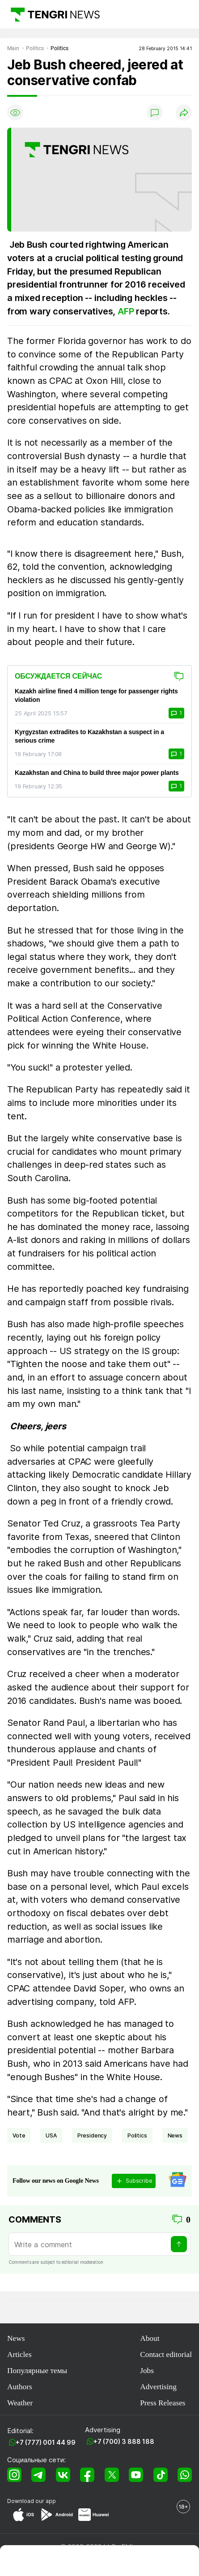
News (16, 2338)
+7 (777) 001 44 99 (46, 2442)
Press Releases (162, 2403)
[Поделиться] (184, 112)
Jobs (147, 2370)
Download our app (31, 2501)
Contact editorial (166, 2354)
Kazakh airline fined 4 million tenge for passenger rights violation (96, 695)
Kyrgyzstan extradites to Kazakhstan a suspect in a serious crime (89, 736)
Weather (20, 2403)
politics (137, 2135)
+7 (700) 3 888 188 (123, 2441)
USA (51, 2135)
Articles (19, 2354)
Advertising (158, 2386)
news (175, 2135)
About (149, 2338)
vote (19, 2135)
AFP (127, 311)
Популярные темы (37, 2370)
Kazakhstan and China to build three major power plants (97, 772)
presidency (92, 2135)
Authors (19, 2386)
